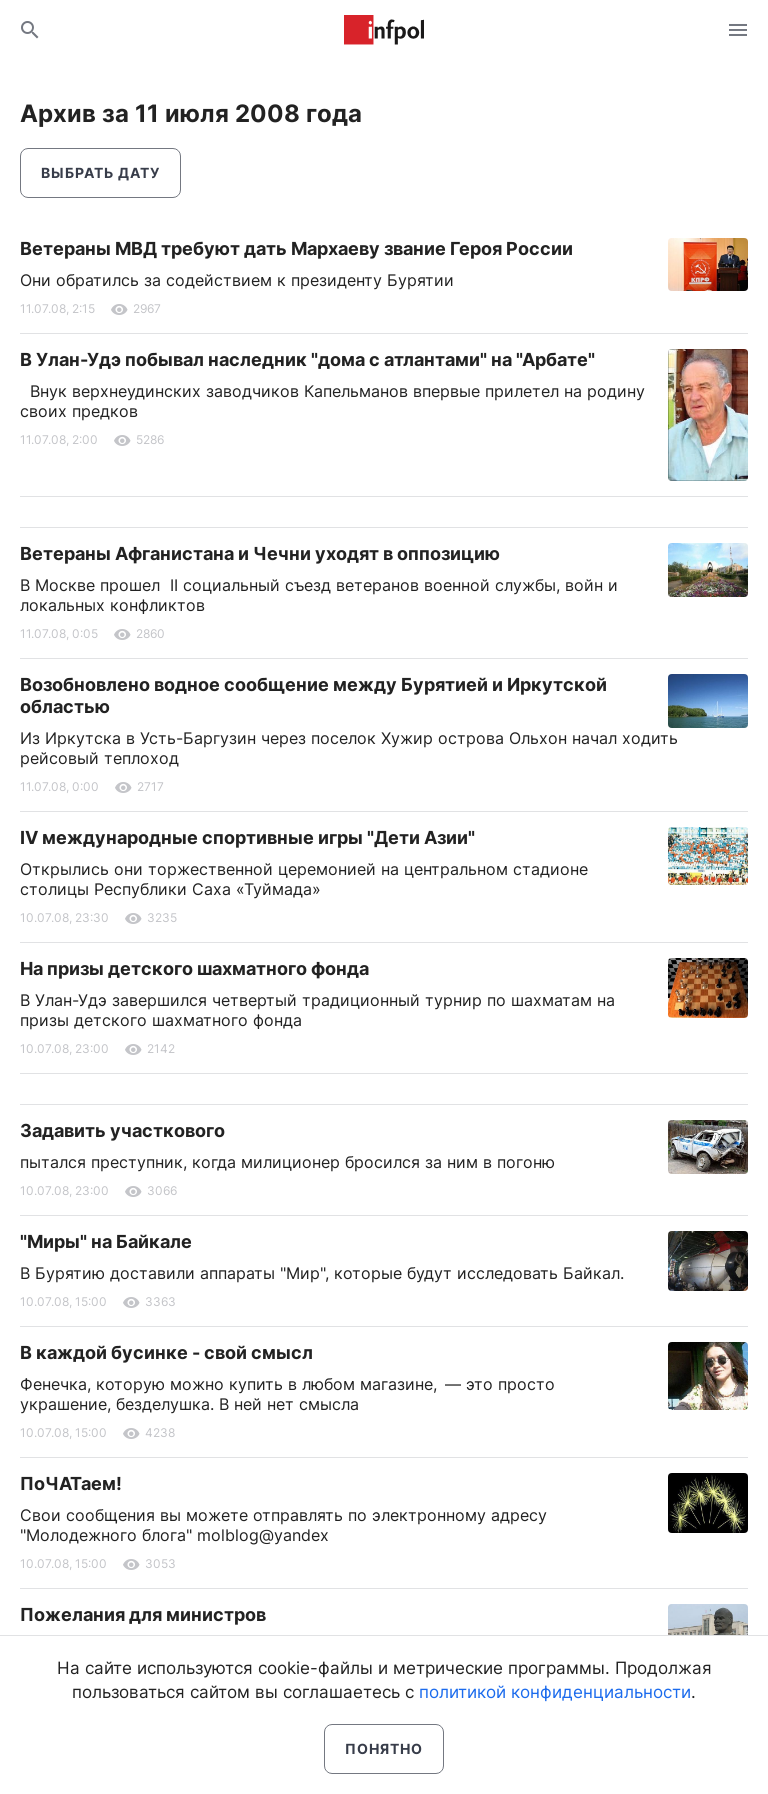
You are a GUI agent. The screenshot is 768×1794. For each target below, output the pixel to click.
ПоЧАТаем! (71, 1483)
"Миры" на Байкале (106, 1241)
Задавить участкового (122, 1130)
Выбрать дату (100, 172)
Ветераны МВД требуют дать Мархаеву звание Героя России (296, 248)
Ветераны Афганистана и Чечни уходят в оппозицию (260, 553)
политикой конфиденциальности (555, 1692)
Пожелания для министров (143, 1614)
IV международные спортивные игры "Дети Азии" (247, 837)
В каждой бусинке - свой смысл (166, 1352)
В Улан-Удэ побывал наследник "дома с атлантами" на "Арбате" (307, 359)
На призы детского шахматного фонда (194, 968)
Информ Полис (384, 30)
